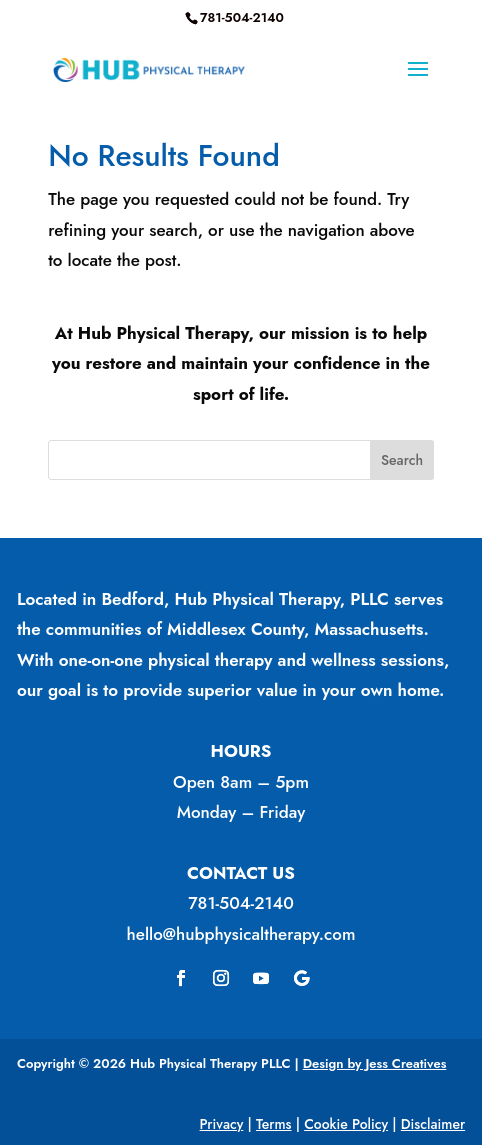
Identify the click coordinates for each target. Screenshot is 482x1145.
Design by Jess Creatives (375, 1063)
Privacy (222, 1124)
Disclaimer (433, 1124)
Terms (273, 1124)
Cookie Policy (346, 1124)
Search (402, 460)
